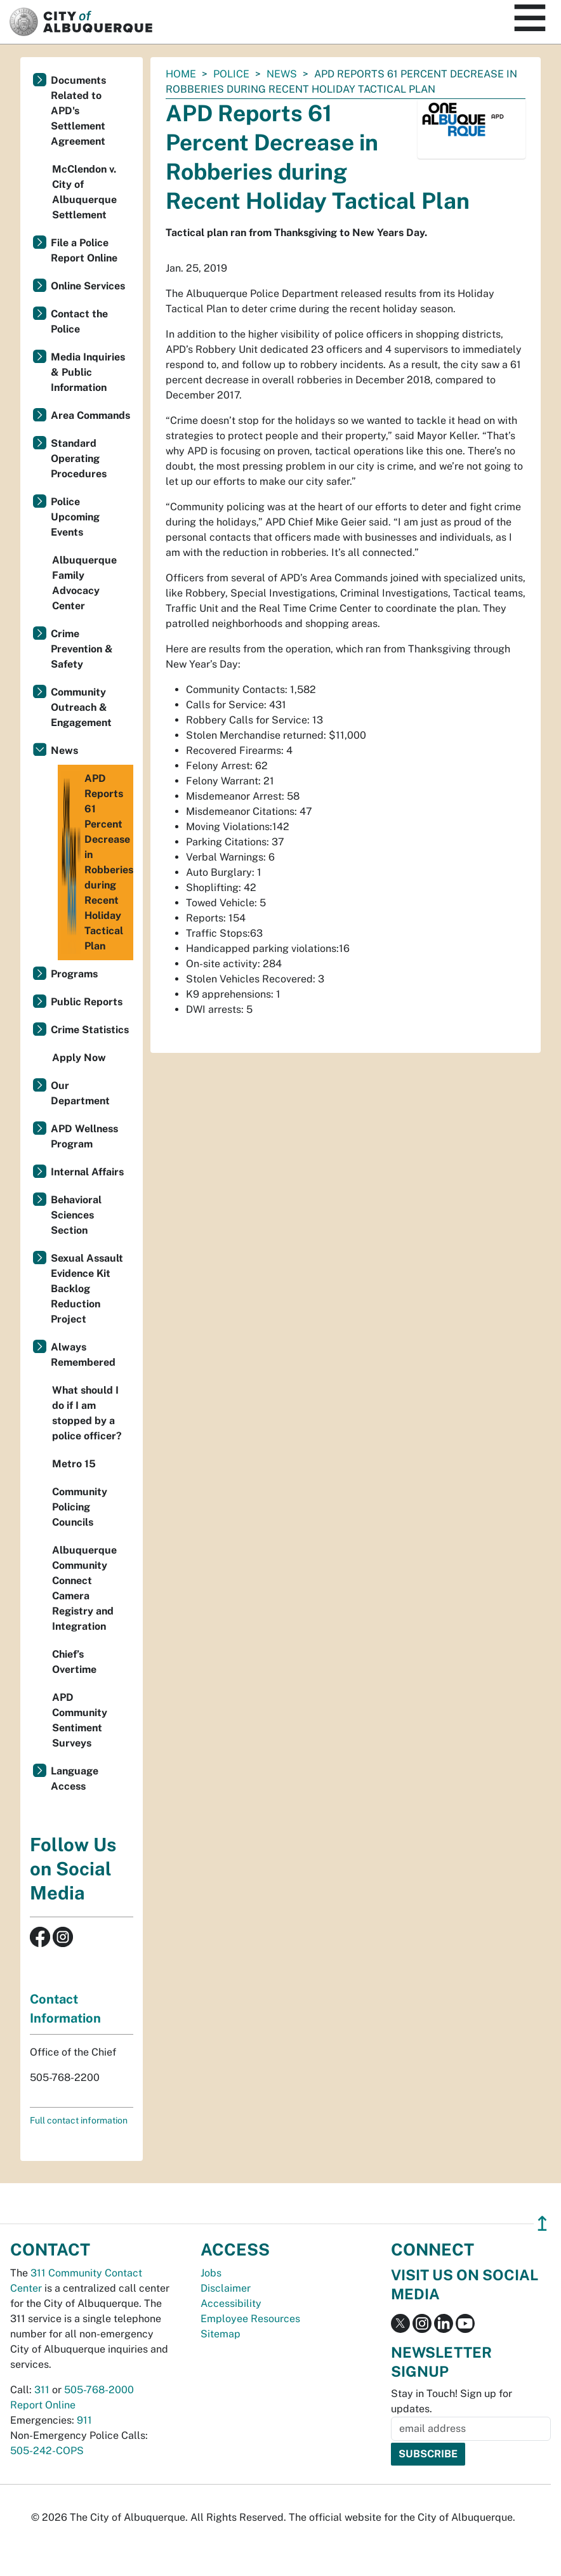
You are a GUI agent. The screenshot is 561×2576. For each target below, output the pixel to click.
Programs (74, 974)
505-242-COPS (47, 2451)
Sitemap (221, 2334)
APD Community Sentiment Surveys (79, 1720)
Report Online (43, 2405)
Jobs (211, 2273)
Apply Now (79, 1058)
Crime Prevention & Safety (82, 649)
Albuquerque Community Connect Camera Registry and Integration (84, 1588)
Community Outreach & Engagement (81, 707)
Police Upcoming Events (75, 517)
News (282, 74)
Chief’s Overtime (74, 1661)
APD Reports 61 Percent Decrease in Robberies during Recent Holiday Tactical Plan (97, 862)
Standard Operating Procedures (79, 458)
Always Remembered (83, 1354)
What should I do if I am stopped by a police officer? (87, 1413)
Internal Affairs (87, 1172)
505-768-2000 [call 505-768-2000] (99, 2390)
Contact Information (65, 2008)
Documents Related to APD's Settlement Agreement (78, 110)
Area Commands (90, 415)
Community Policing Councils (79, 1507)
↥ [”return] (542, 2223)
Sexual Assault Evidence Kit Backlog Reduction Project (87, 1288)
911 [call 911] (84, 2420)
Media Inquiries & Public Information (88, 372)
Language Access (74, 1778)
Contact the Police (79, 321)
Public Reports (86, 1002)
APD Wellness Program (84, 1136)
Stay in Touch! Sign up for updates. (451, 2401)
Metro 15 (74, 1464)
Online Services (88, 286)
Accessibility (231, 2303)
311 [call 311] (42, 2390)
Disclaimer (226, 2288)
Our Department (80, 1093)
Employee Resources (250, 2319)
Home (181, 74)
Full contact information (79, 2120)
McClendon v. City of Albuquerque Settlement (84, 192)
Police (231, 74)
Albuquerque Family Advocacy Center (84, 583)
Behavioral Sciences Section (76, 1215)
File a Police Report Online (84, 250)
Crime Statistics (90, 1030)
